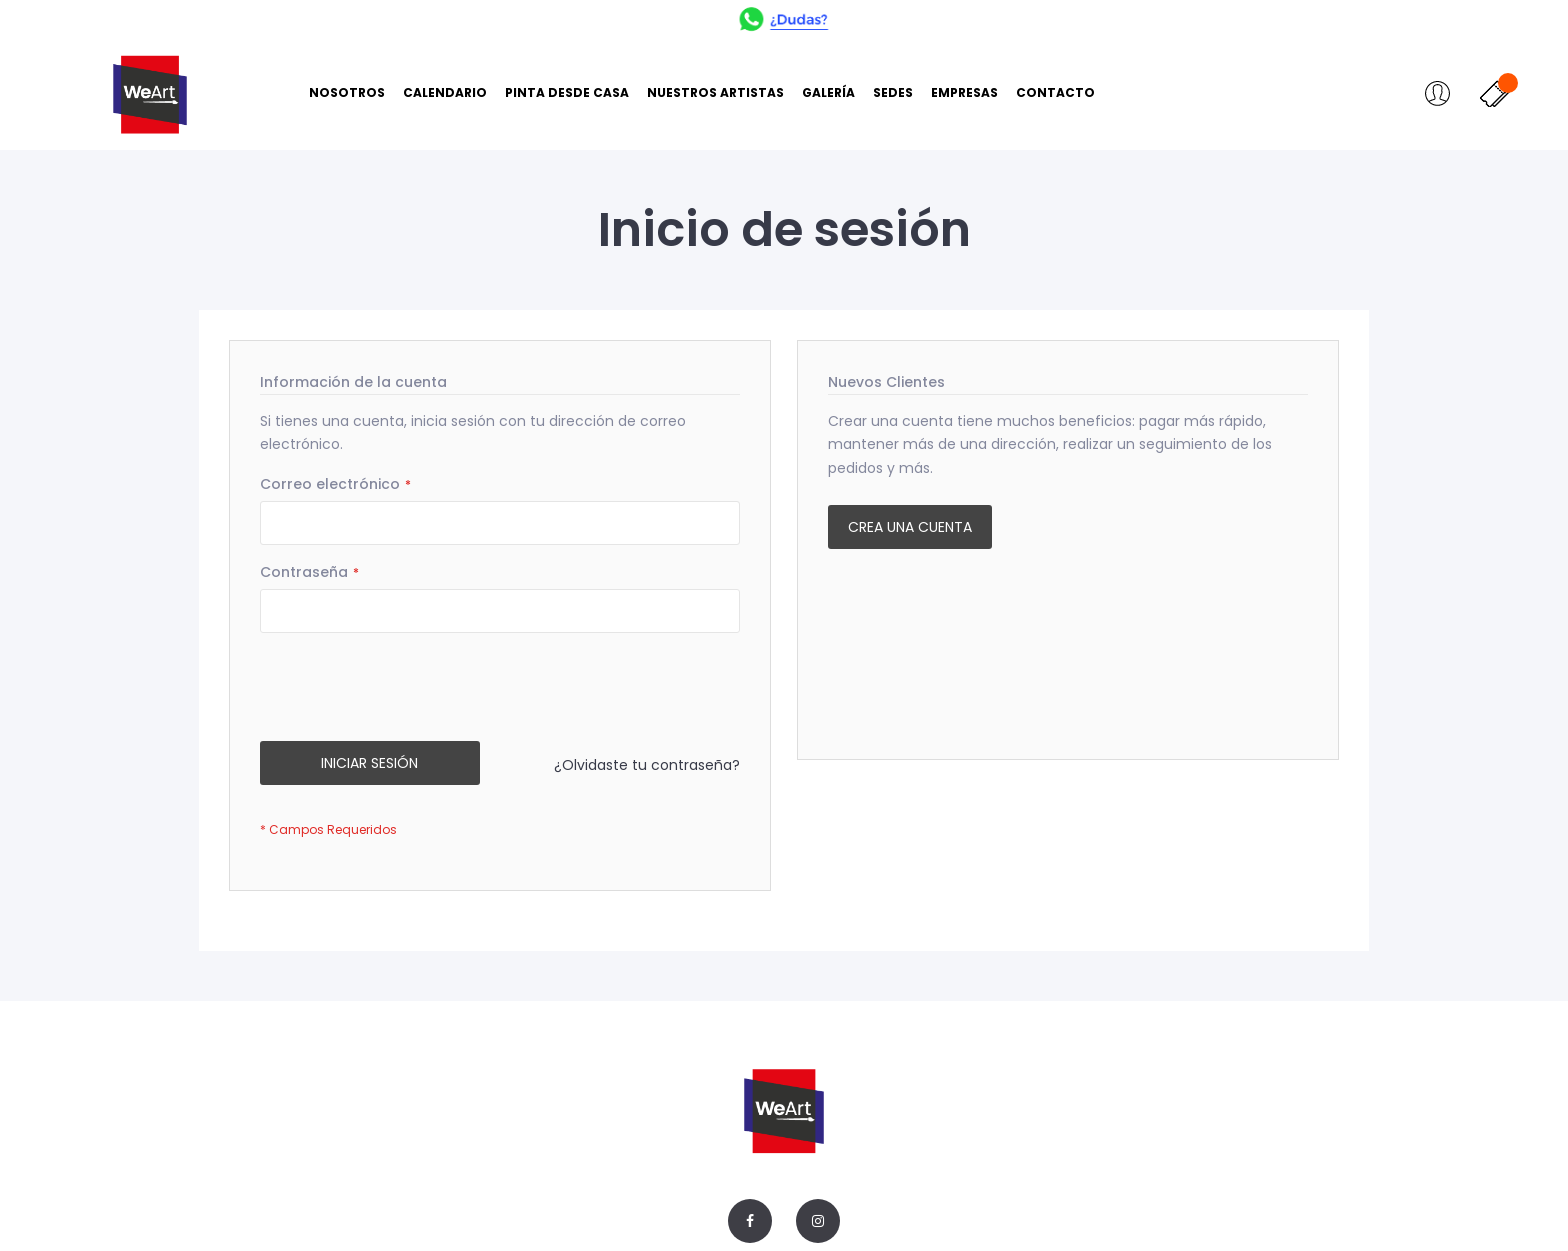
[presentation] (412, 692)
